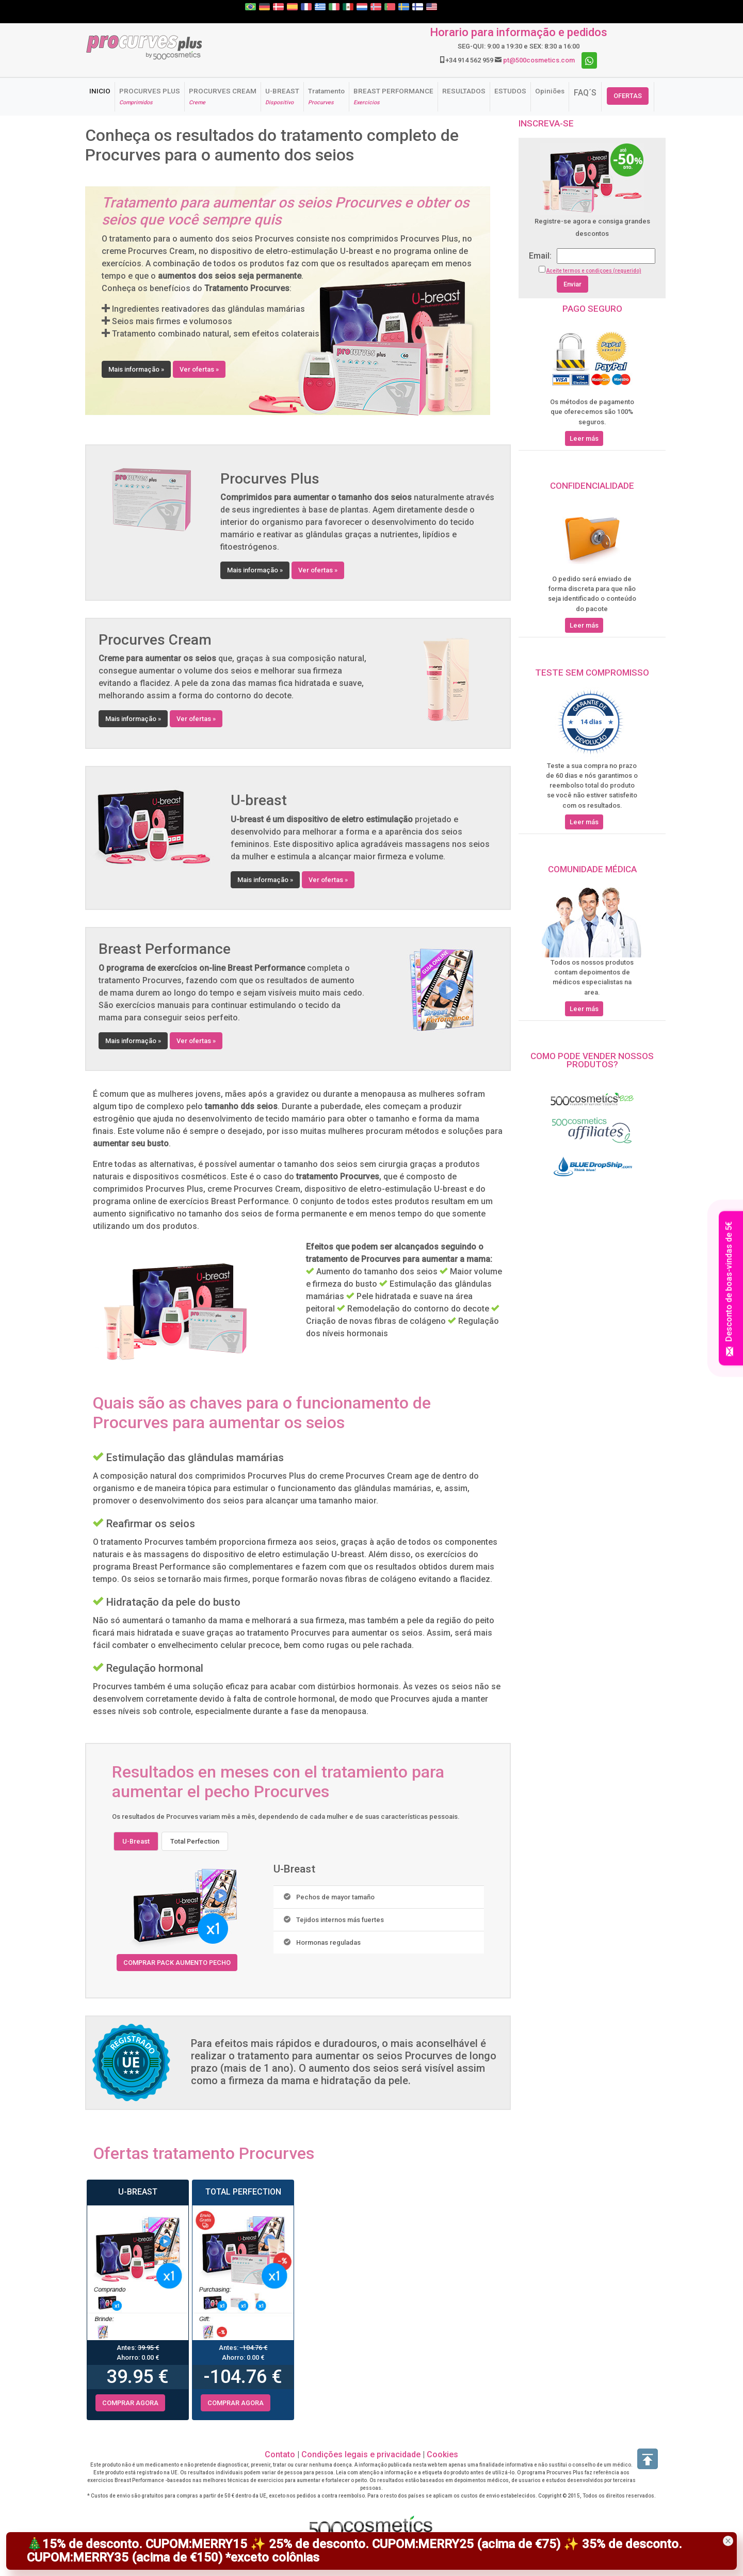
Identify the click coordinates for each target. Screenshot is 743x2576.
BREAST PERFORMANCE (393, 96)
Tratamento (326, 96)
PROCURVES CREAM (222, 96)
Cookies (442, 2454)
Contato (280, 2454)
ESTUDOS (510, 91)
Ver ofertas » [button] (199, 369)
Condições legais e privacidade (361, 2454)
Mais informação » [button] (136, 369)
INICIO (102, 90)
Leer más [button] (584, 438)
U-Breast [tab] (136, 1841)
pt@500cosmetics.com (539, 60)
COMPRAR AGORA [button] (130, 2403)
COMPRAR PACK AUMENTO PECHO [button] (177, 1962)
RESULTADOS (464, 91)
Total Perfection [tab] (194, 1841)
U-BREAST (282, 96)
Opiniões (549, 91)
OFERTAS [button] (627, 96)
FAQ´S (585, 93)
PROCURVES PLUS (149, 96)
